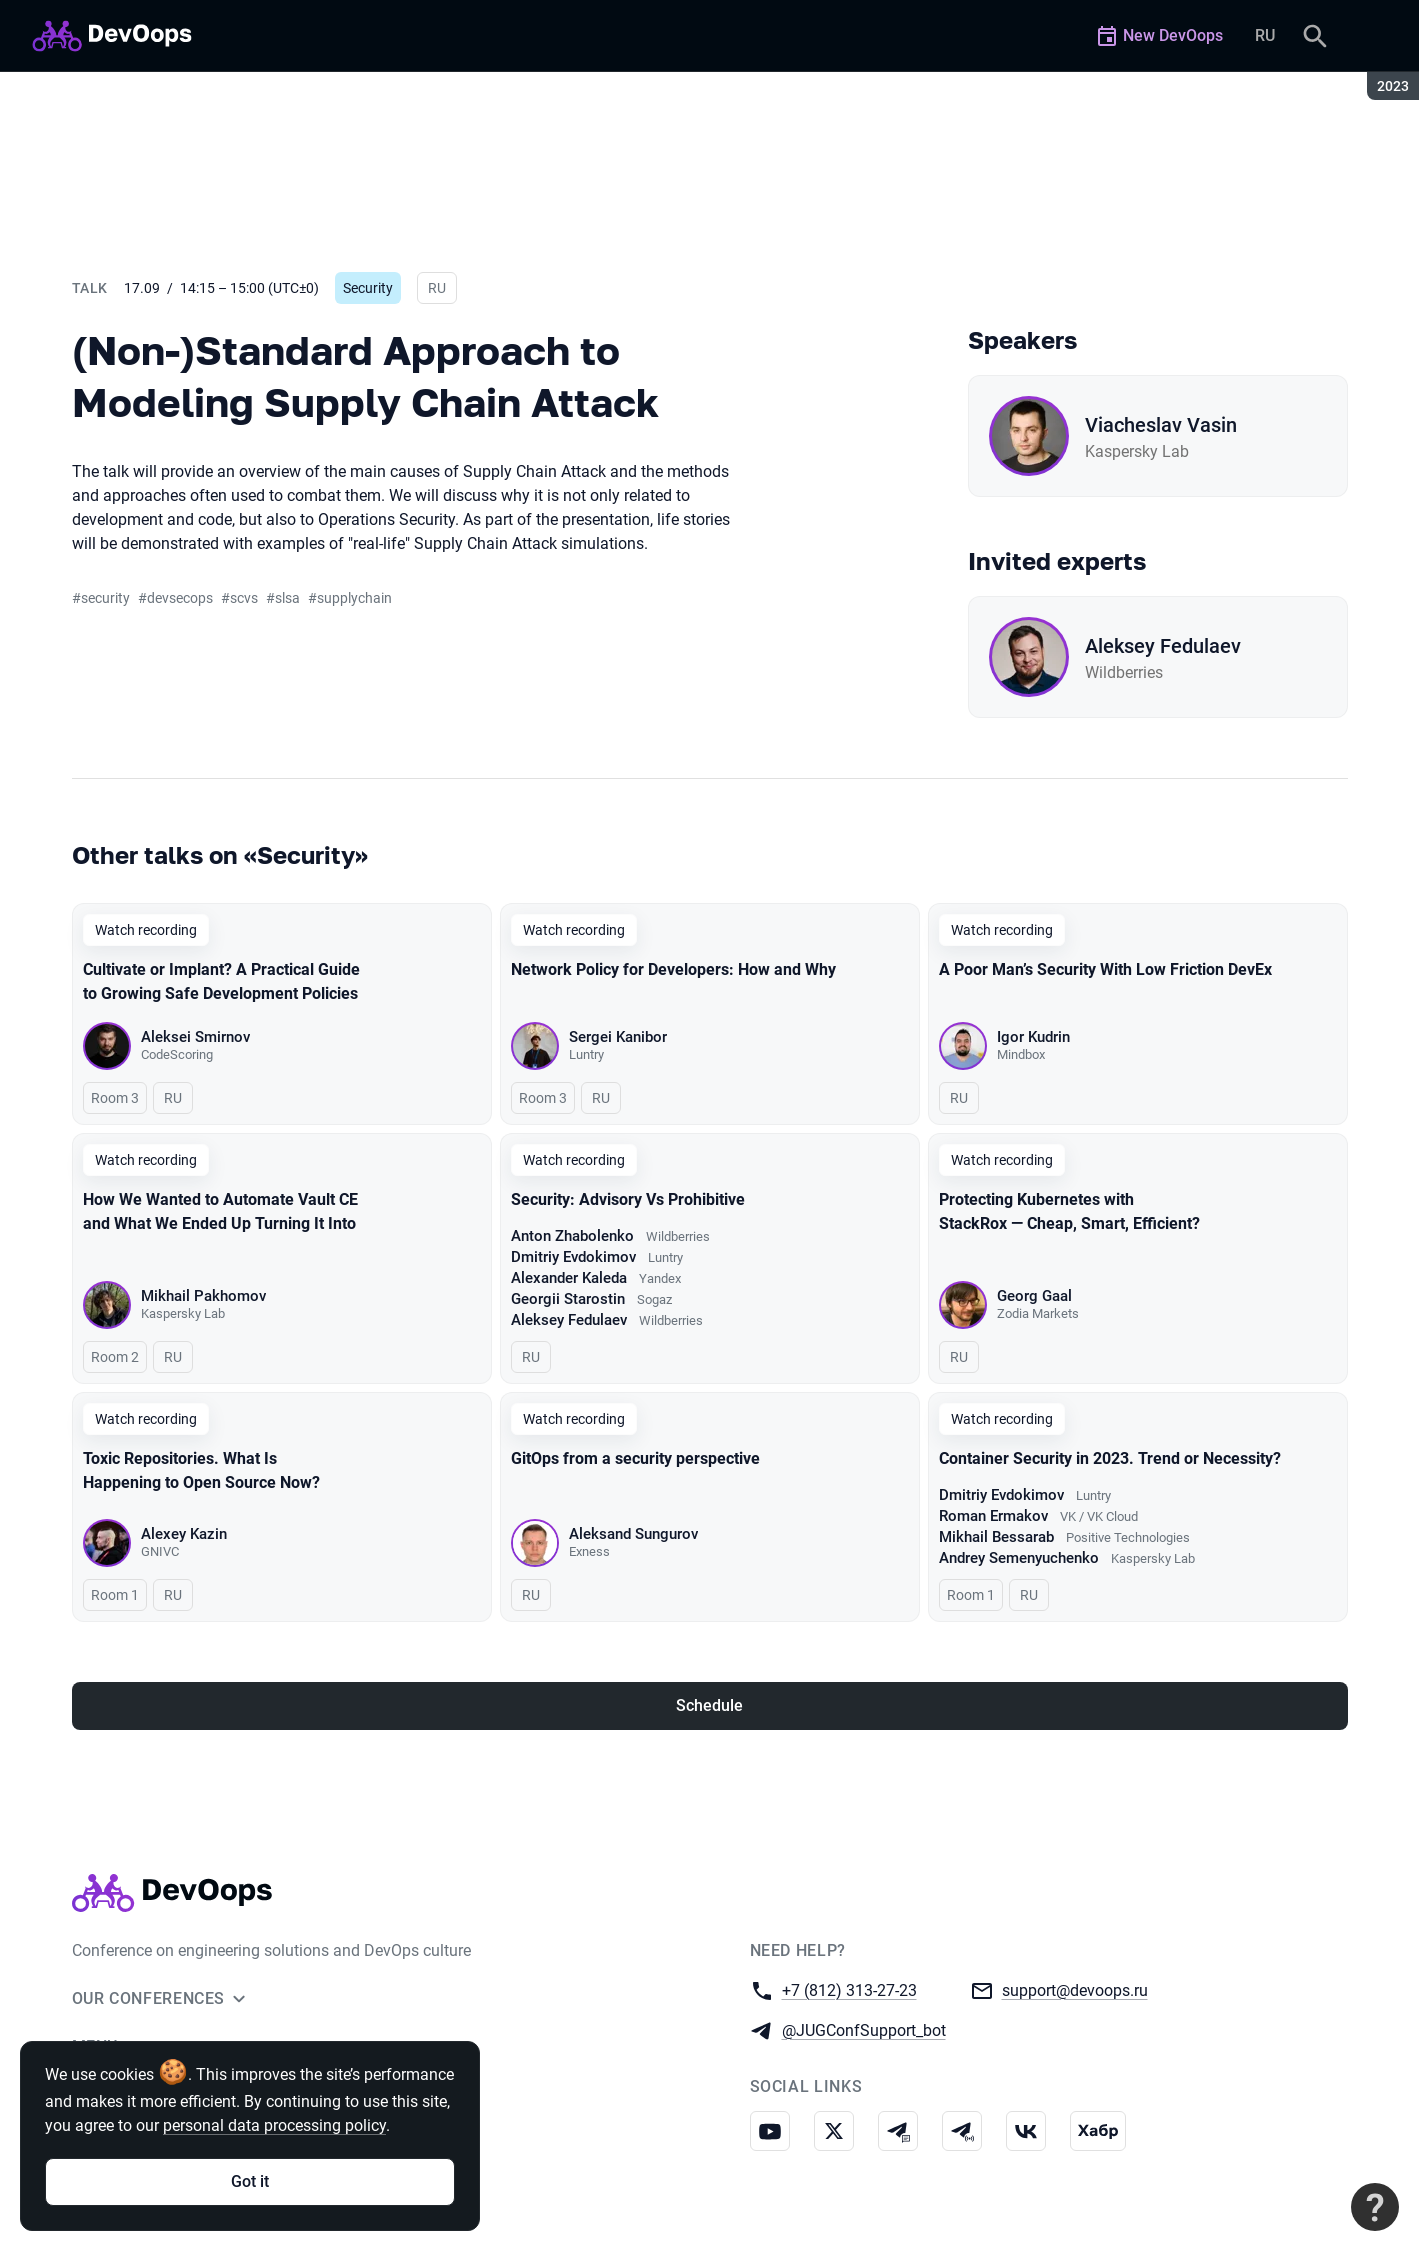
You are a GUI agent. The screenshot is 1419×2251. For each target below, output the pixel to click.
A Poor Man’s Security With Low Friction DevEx (1105, 969)
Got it (250, 2181)
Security (368, 288)
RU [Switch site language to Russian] (1265, 35)
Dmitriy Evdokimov (573, 1257)
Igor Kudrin (1033, 1037)
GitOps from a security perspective (635, 1458)
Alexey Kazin (184, 1534)
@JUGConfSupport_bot (864, 2029)
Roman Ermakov (993, 1516)
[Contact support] (1375, 2207)
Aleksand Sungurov (633, 1534)
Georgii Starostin (568, 1299)
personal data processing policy (274, 2125)
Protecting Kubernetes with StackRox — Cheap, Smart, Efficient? (1069, 1211)
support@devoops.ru (1075, 1989)
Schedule (709, 1705)
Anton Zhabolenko (572, 1236)
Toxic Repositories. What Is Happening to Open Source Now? (201, 1470)
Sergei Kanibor (618, 1037)
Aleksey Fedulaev (1163, 646)
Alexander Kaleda (569, 1278)
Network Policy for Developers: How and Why (673, 969)
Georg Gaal (1034, 1296)
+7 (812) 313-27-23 (849, 1989)
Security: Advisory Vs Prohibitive (628, 1199)
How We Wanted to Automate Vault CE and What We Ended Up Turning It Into (220, 1211)
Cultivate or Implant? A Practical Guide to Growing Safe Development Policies (221, 981)
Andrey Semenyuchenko (1019, 1558)
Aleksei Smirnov (195, 1037)
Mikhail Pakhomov (203, 1296)
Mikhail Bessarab (996, 1537)
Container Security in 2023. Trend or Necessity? (1110, 1458)
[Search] (1315, 36)
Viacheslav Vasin (1161, 425)
